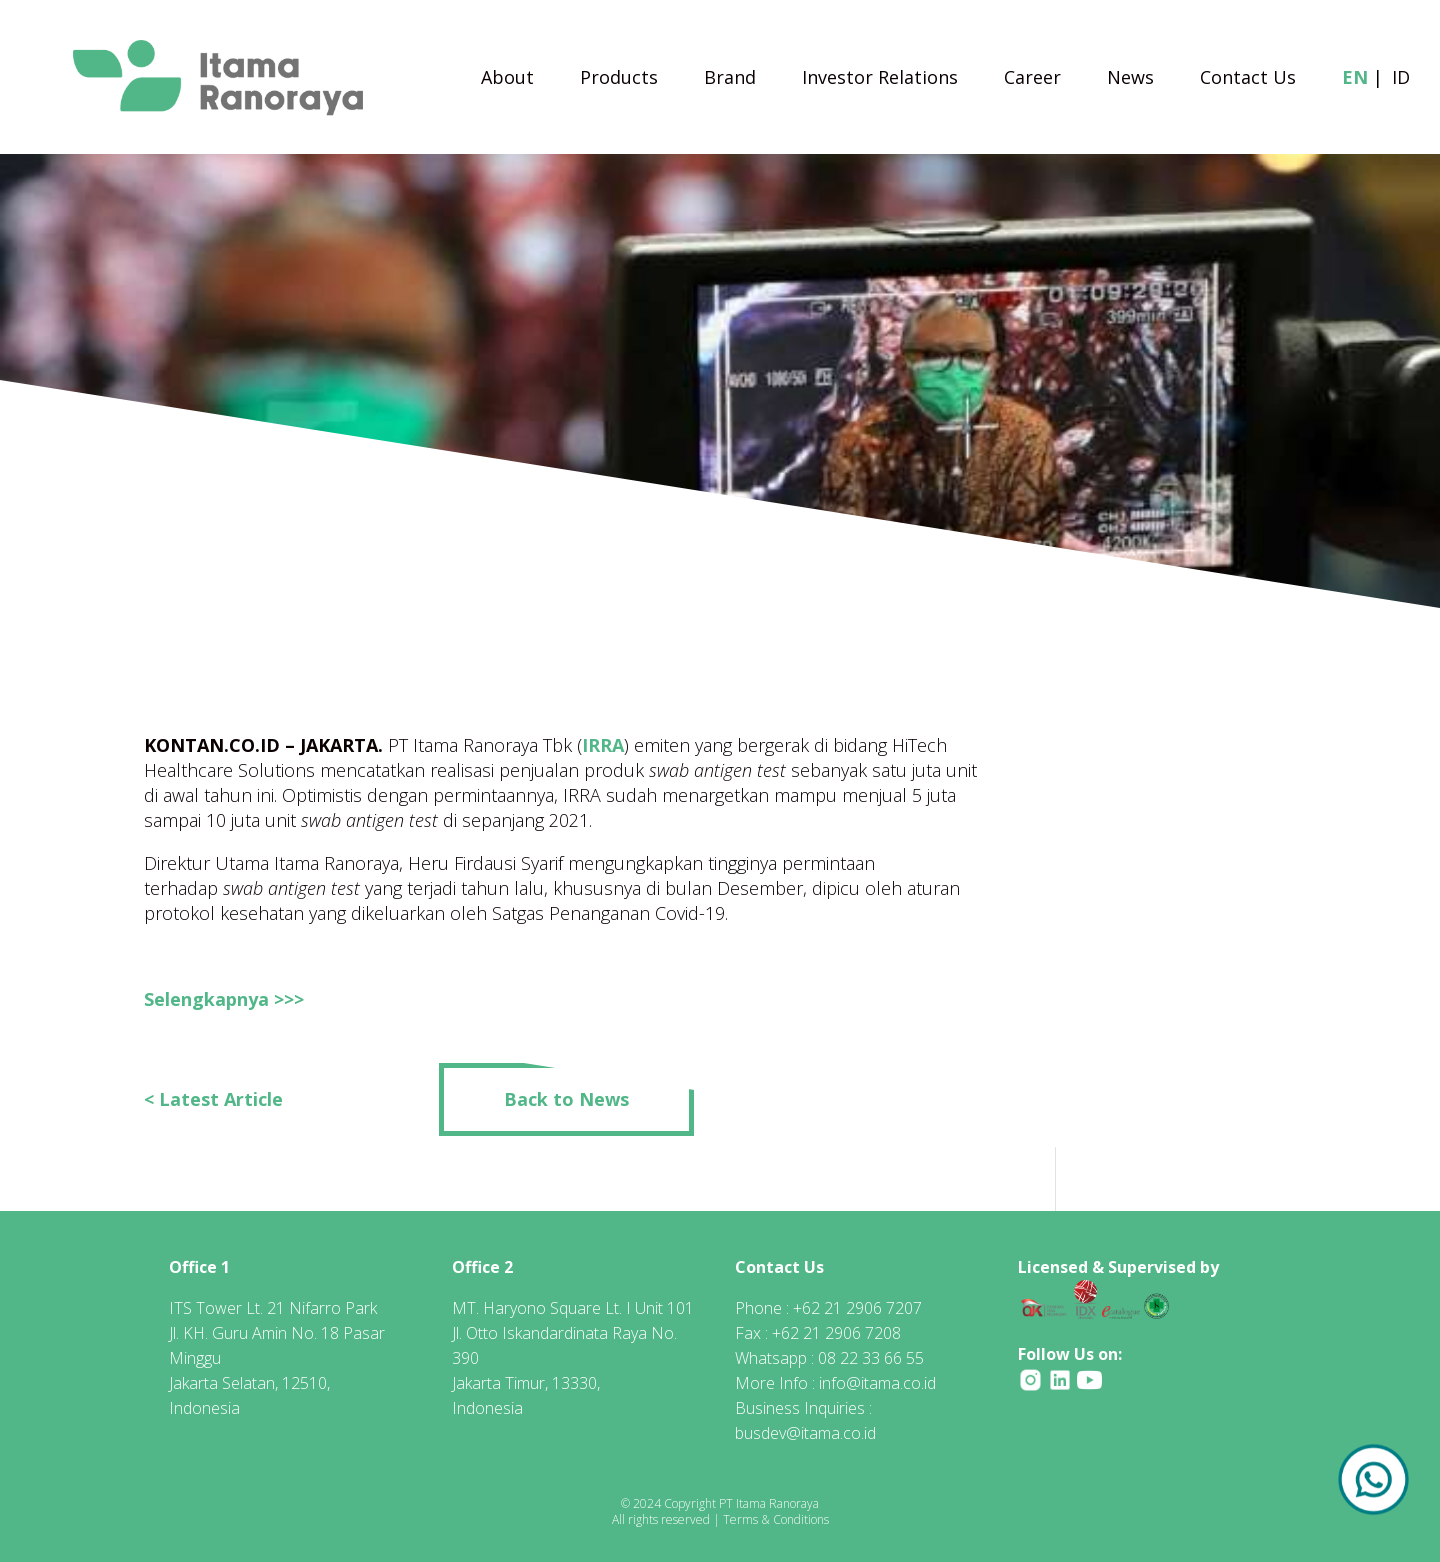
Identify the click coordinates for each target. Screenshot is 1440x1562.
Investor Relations (880, 79)
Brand (730, 79)
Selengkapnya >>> (224, 999)
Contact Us (1248, 79)
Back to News (566, 1099)
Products (619, 79)
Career (1032, 79)
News (1130, 79)
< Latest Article (213, 1099)
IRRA (603, 745)
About (507, 79)
